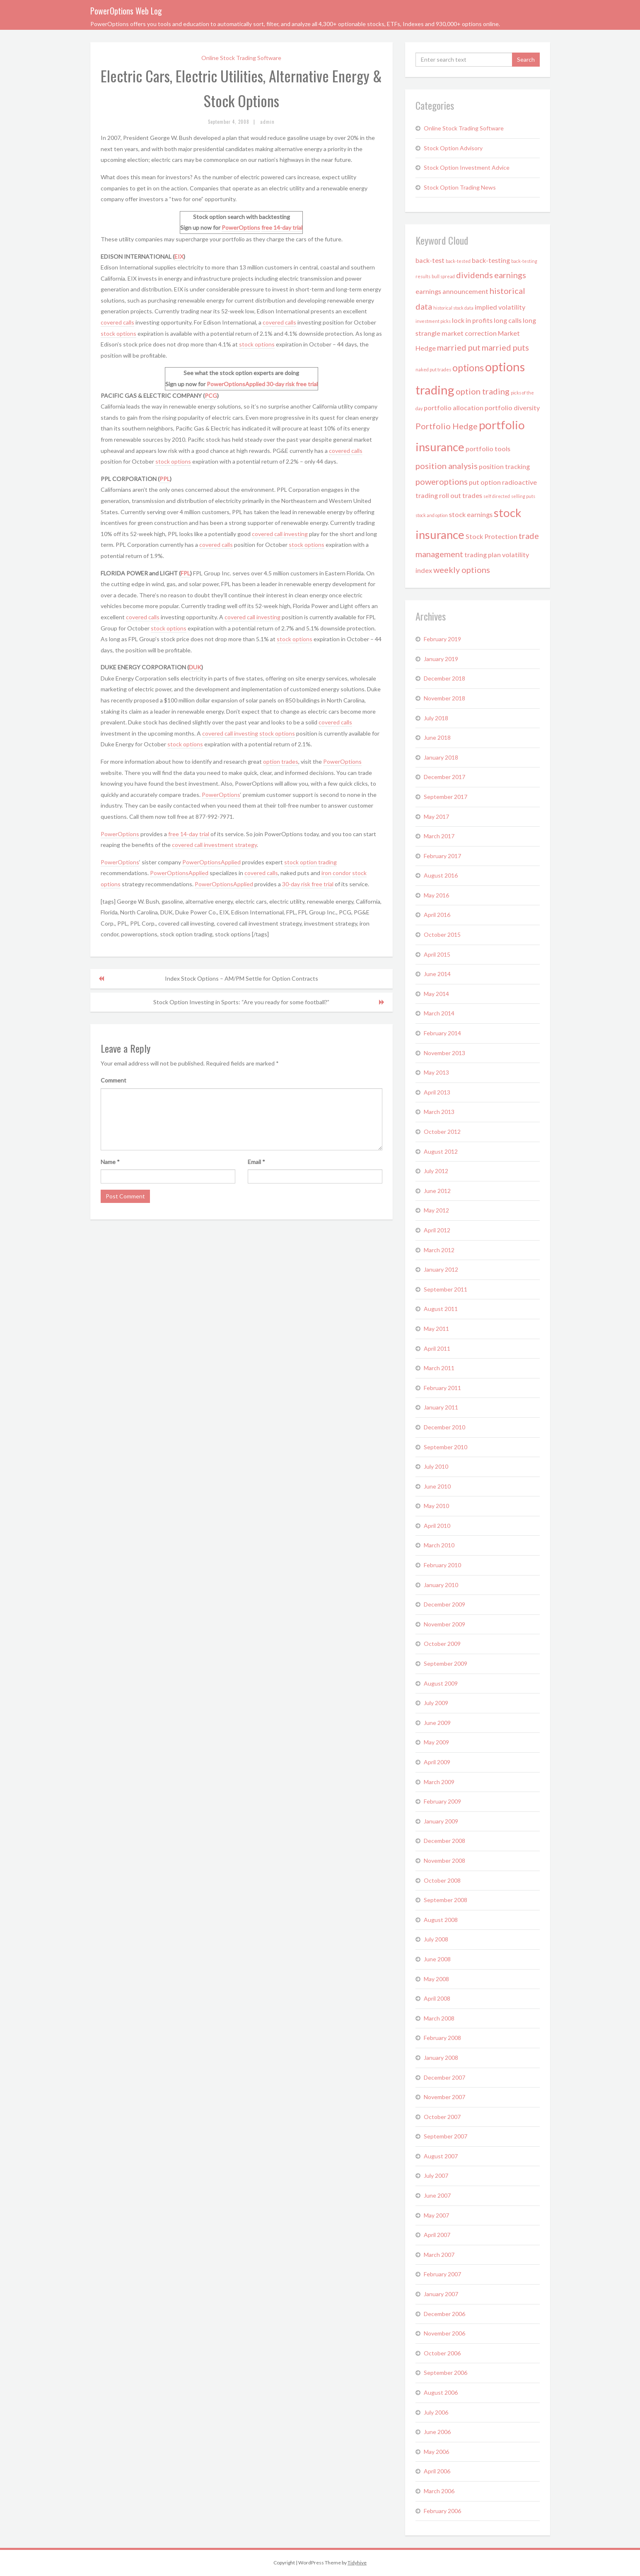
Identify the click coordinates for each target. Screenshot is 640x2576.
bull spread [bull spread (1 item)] (443, 276)
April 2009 (437, 1761)
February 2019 (442, 638)
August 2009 (441, 1683)
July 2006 (436, 2412)
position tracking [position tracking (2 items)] (504, 466)
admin (267, 121)
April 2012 (437, 1230)
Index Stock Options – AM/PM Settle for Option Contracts (241, 978)
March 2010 (439, 1545)
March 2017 (439, 835)
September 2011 (445, 1289)
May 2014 (436, 993)
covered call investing (280, 533)
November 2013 (444, 1052)
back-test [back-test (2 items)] (429, 260)
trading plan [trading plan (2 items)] (482, 554)
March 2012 (439, 1249)
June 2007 (437, 2195)
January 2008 (441, 2057)
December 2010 (444, 1427)
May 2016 (436, 895)
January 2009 (441, 1821)
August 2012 (441, 1151)
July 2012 (436, 1170)
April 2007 (437, 2234)
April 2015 (437, 954)
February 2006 (442, 2510)
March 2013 (439, 1111)
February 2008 (442, 2037)
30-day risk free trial (292, 383)
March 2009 (439, 1781)
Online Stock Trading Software (241, 57)
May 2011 (436, 1328)
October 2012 (442, 1131)
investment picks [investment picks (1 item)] (433, 321)
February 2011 (442, 1387)
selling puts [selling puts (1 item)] (523, 496)
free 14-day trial (281, 227)
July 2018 (436, 718)
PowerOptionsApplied (236, 383)
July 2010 (436, 1466)
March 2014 (439, 1013)
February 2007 (442, 2274)
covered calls (117, 322)
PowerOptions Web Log (126, 11)
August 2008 (441, 1919)
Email (256, 1161)
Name (110, 1161)
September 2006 (445, 2372)
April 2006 (437, 2471)
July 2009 (436, 1702)
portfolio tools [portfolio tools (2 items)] (488, 448)
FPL (185, 573)
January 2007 (441, 2293)
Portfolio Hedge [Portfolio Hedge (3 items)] (446, 426)
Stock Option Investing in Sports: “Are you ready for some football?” (241, 1001)
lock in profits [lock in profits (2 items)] (472, 320)
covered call (188, 844)
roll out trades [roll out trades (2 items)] (460, 495)
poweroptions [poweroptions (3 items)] (441, 481)
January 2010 (441, 1584)
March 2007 (439, 2254)
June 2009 (437, 1722)
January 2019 (441, 658)
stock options (118, 333)
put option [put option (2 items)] (485, 482)
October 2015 (442, 934)
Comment (113, 1080)
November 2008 (444, 1860)
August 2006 (441, 2392)
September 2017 (445, 796)
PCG (211, 395)
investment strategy (230, 844)
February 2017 (442, 855)
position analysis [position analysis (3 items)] (446, 466)
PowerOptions (241, 227)
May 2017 (436, 816)
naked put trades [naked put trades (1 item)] (433, 369)
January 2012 (441, 1269)
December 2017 (444, 776)
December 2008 (444, 1840)
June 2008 (437, 1959)
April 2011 (437, 1348)
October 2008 (442, 1880)
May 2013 (436, 1072)
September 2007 (445, 2136)
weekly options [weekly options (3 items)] (461, 570)
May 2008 (436, 1978)
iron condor (336, 872)
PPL (164, 478)
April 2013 (437, 1092)
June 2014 (437, 973)
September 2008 (445, 1899)
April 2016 (437, 914)
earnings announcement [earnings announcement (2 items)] (451, 291)
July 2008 (436, 1939)
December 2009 (444, 1604)
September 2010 (445, 1446)
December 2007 (444, 2077)
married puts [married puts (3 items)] (505, 347)
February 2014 (442, 1033)
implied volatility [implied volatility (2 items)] (500, 307)
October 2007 (442, 2116)
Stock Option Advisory (453, 148)
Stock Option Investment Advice (467, 167)
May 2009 (436, 1742)
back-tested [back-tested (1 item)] (458, 261)
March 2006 (439, 2490)
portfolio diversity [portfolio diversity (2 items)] (512, 407)
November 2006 (444, 2333)
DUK (195, 667)
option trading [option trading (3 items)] (483, 391)
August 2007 (441, 2156)
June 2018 (437, 737)
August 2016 (441, 875)
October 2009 (442, 1643)
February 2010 (442, 1564)
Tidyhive (357, 2562)
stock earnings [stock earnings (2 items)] (471, 514)
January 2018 (441, 757)
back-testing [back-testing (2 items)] (491, 260)
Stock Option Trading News (460, 187)
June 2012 (437, 1190)
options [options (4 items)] (468, 367)
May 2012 (436, 1210)
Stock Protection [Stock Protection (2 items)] (491, 536)
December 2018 (444, 678)
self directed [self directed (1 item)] (496, 496)
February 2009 (442, 1801)
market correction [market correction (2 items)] (469, 333)
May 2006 (436, 2451)
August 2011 (441, 1308)
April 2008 (437, 1998)
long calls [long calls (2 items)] (508, 320)
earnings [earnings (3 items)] (510, 275)
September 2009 (445, 1663)
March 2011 (439, 1367)
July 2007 (436, 2175)
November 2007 (444, 2096)
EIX (179, 256)
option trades (280, 761)
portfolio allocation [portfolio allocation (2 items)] (453, 407)
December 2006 (444, 2313)
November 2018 (444, 698)
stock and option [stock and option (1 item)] (431, 515)
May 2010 (436, 1505)
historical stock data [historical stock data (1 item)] (453, 307)
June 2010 (437, 1486)
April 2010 (437, 1525)
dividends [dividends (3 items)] (474, 275)
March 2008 (439, 2018)
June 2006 (437, 2431)
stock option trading (310, 862)
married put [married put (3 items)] (459, 347)
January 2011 (441, 1407)
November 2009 (444, 1624)
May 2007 (436, 2215)
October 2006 (442, 2353)
